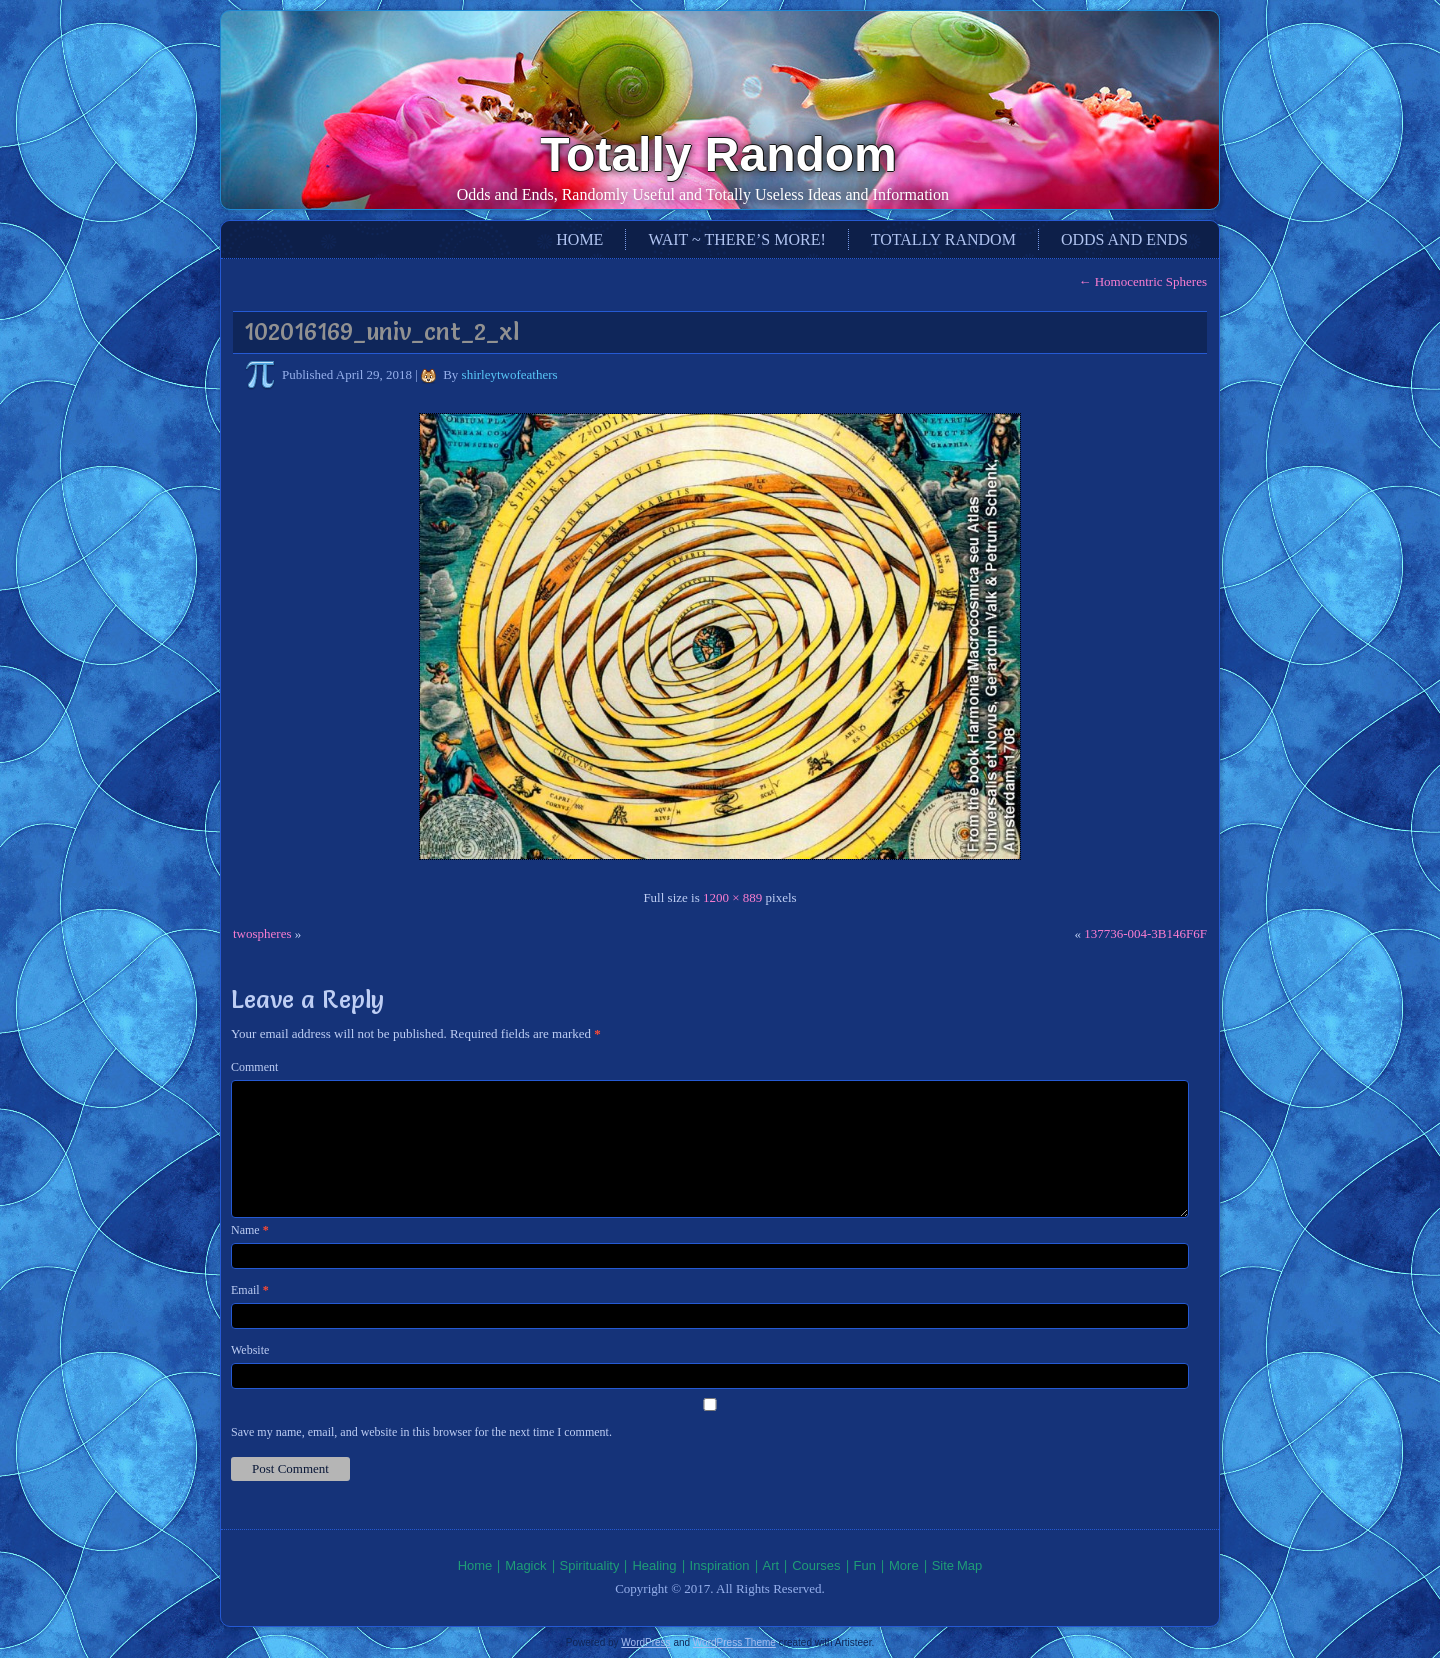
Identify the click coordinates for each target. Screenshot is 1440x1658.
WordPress (645, 1642)
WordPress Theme (734, 1642)
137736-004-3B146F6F (1145, 933)
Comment (254, 1067)
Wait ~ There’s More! (736, 239)
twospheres (262, 933)
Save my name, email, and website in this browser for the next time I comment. (421, 1432)
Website (250, 1350)
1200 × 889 (732, 897)
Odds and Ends (1124, 239)
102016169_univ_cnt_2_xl (381, 331)
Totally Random (718, 154)
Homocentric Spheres (1142, 281)
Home (579, 239)
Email (250, 1290)
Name (250, 1230)
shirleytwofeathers (510, 374)
